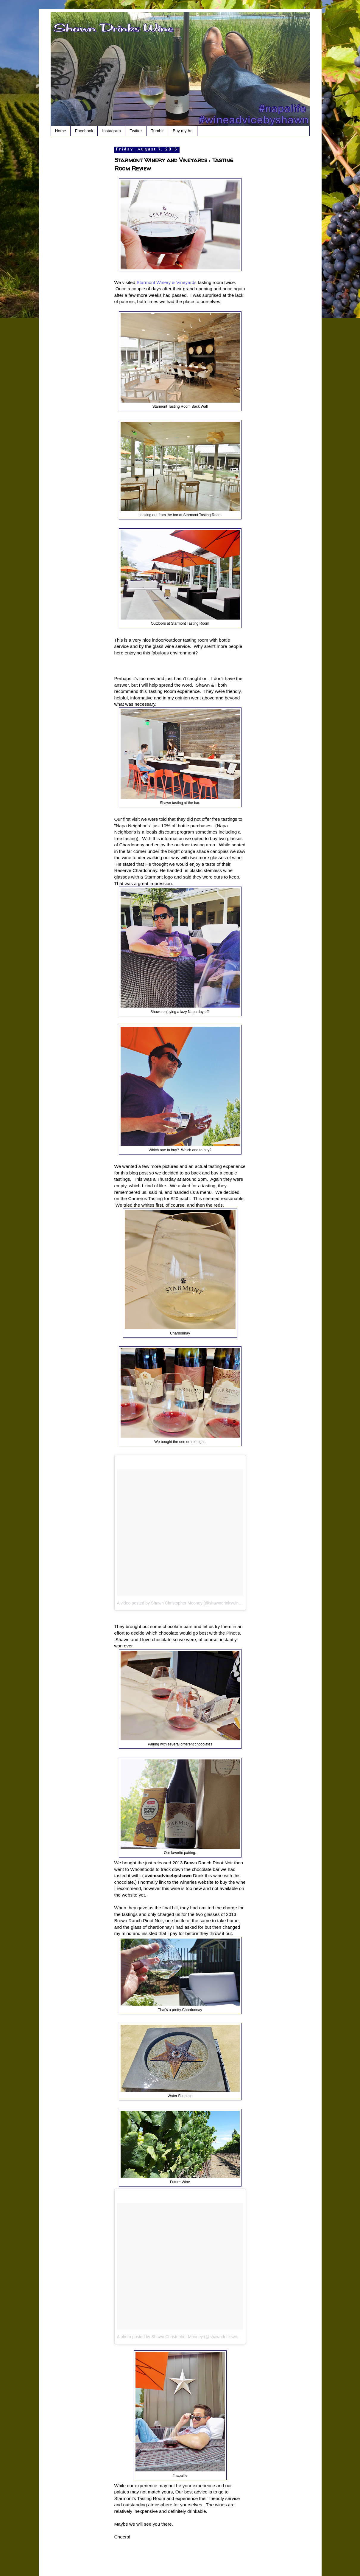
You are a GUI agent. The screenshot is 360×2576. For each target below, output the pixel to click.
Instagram (111, 130)
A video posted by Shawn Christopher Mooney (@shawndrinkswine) (179, 1603)
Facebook (84, 130)
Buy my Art (183, 130)
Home (60, 130)
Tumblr (157, 130)
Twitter (136, 130)
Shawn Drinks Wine (77, 21)
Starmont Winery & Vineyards (166, 282)
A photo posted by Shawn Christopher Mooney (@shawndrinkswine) (180, 2336)
